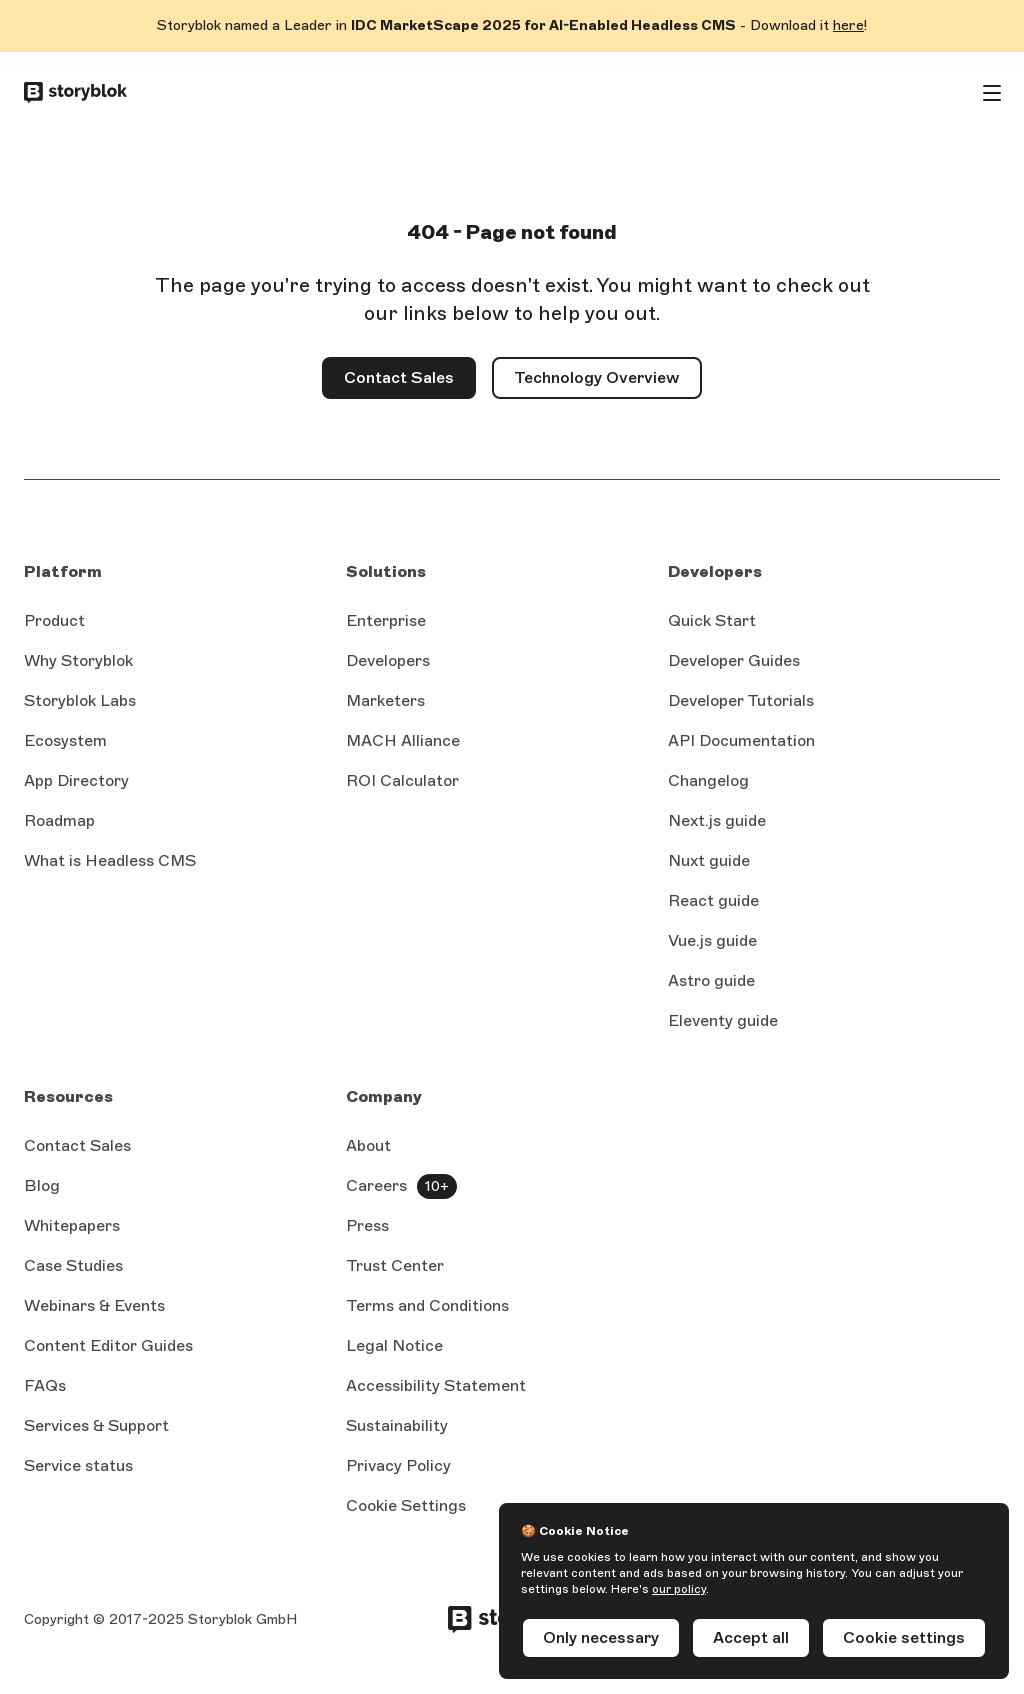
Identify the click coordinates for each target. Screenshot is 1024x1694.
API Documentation (741, 740)
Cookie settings (904, 1637)
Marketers (385, 700)
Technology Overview (597, 377)
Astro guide (711, 980)
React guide (713, 900)
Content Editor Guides (108, 1345)
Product (54, 620)
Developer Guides (734, 660)
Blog (42, 1185)
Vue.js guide (712, 940)
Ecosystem (65, 740)
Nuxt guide (709, 860)
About (368, 1145)
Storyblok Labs (80, 700)
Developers (388, 660)
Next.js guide (717, 820)
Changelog (708, 780)
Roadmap (59, 820)
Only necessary (601, 1637)
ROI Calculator (402, 780)
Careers (376, 1185)
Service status (78, 1465)
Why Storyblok (78, 660)
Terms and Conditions (427, 1305)
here (848, 25)
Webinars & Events (94, 1305)
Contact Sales (410, 383)
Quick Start (712, 620)
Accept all (751, 1637)
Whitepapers (72, 1225)
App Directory (76, 780)
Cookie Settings (406, 1505)
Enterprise (386, 620)
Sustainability (397, 1425)
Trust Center (395, 1265)
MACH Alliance (403, 740)
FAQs (45, 1385)
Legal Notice (394, 1345)
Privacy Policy (398, 1465)
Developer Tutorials (741, 700)
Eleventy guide (723, 1020)
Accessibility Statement (436, 1385)
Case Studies (73, 1265)
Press (367, 1225)
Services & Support (96, 1425)
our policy (679, 1589)
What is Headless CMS (110, 860)
